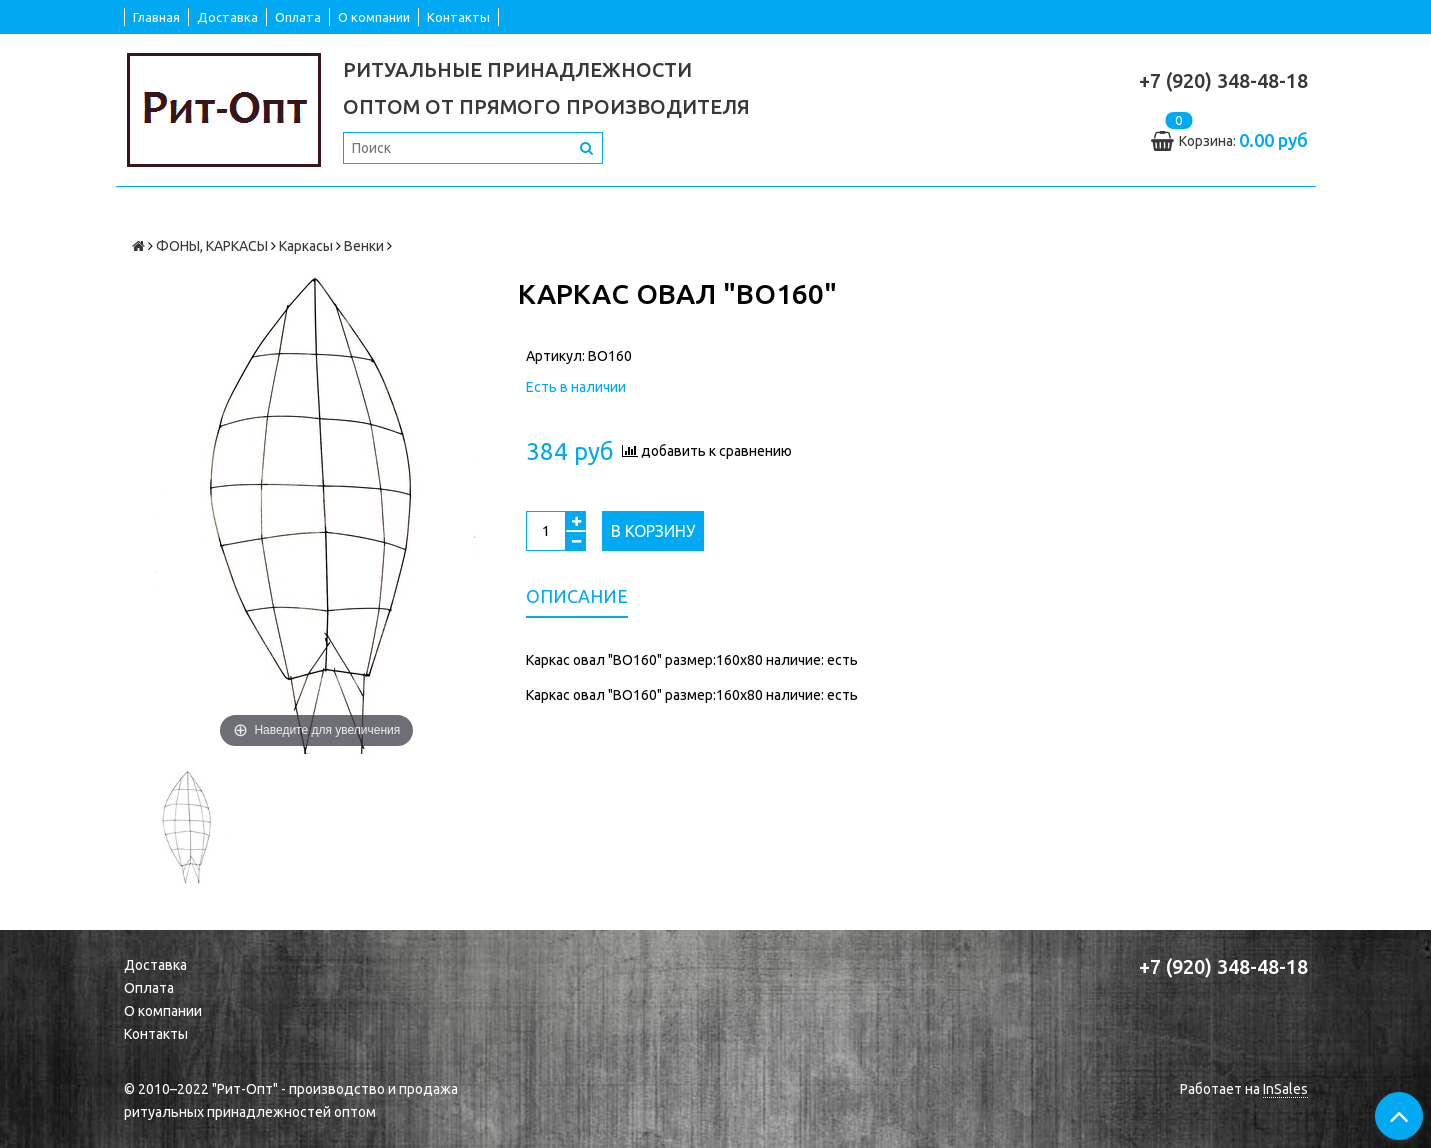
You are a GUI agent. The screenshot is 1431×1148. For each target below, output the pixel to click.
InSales (1285, 1089)
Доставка (227, 17)
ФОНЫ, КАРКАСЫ (212, 246)
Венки (364, 246)
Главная (156, 17)
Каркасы (306, 246)
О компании (374, 17)
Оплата (298, 17)
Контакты (458, 17)
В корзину (653, 531)
